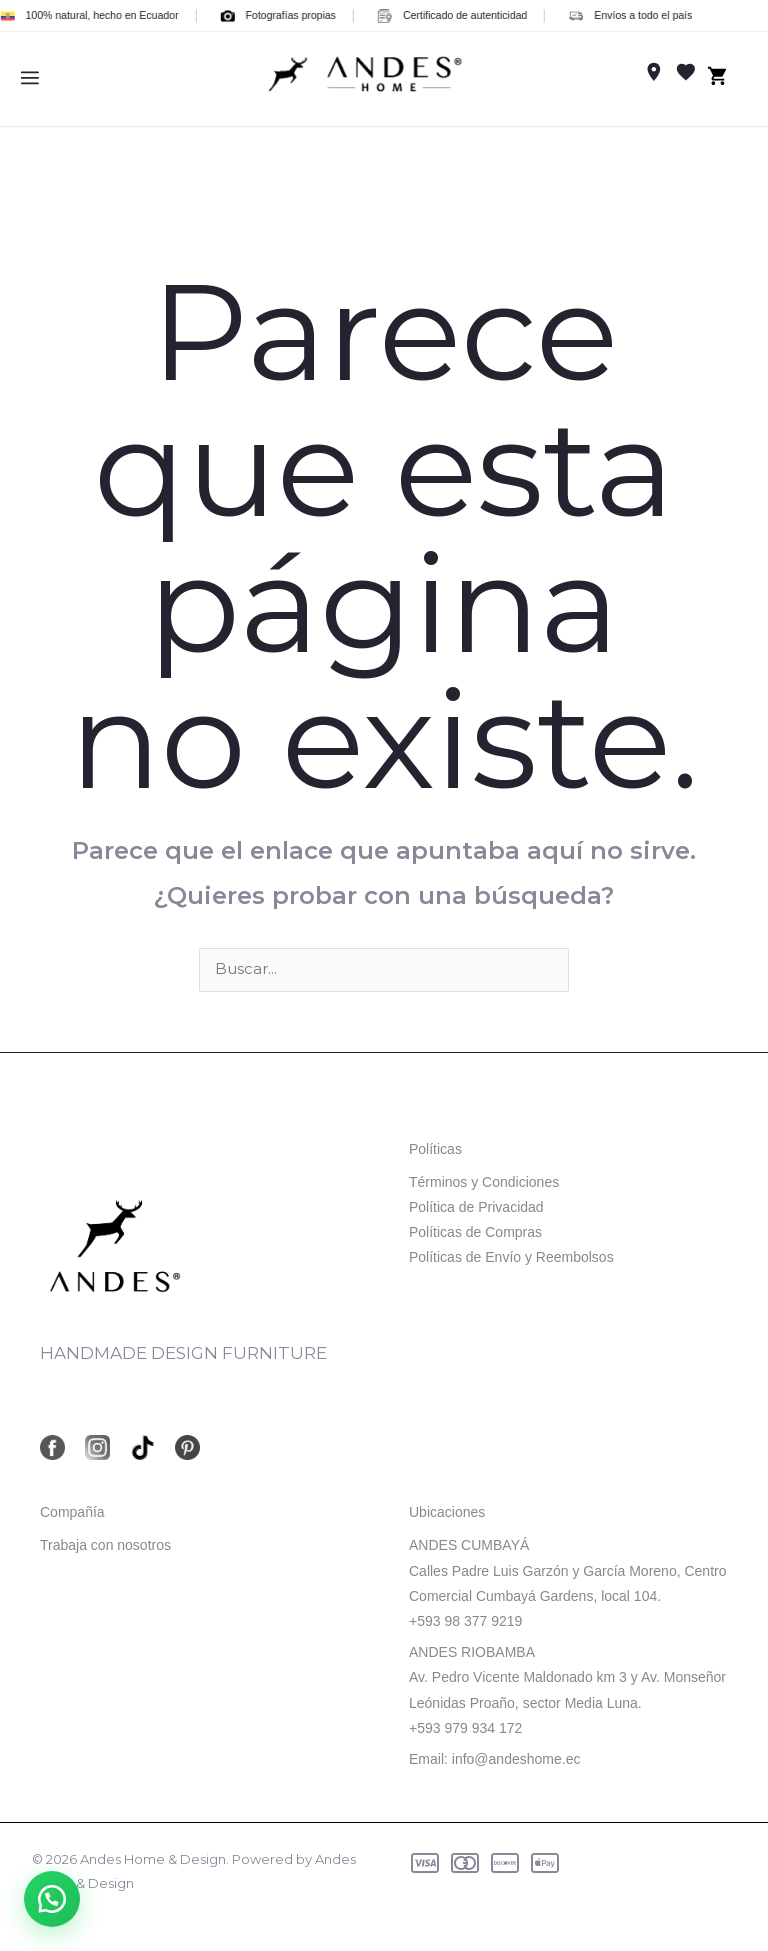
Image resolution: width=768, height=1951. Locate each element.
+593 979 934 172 (465, 1728)
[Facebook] (52, 1448)
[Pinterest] (187, 1448)
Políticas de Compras (475, 1232)
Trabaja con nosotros (105, 1546)
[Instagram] (97, 1448)
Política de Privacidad (476, 1207)
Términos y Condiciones (484, 1182)
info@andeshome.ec (516, 1759)
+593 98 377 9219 (465, 1621)
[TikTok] (142, 1448)
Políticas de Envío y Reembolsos (511, 1258)
